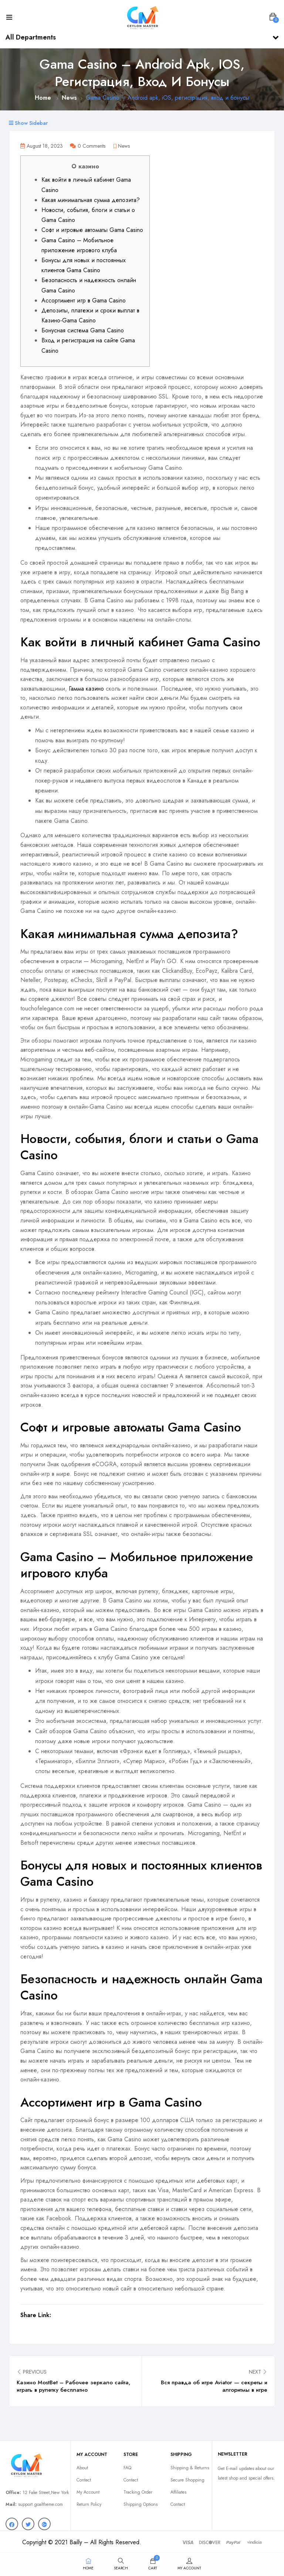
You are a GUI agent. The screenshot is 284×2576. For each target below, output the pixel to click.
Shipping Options (141, 2504)
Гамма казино (86, 688)
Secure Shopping (187, 2480)
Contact (84, 2480)
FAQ (127, 2467)
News (69, 97)
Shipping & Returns (189, 2467)
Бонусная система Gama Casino (82, 330)
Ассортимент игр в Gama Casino (83, 300)
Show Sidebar (28, 123)
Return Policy (89, 2504)
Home (43, 97)
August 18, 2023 (41, 146)
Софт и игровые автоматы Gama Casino (92, 230)
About (82, 2467)
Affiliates (178, 2492)
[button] (273, 17)
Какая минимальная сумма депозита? (90, 200)
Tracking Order (138, 2492)
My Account (88, 2492)
